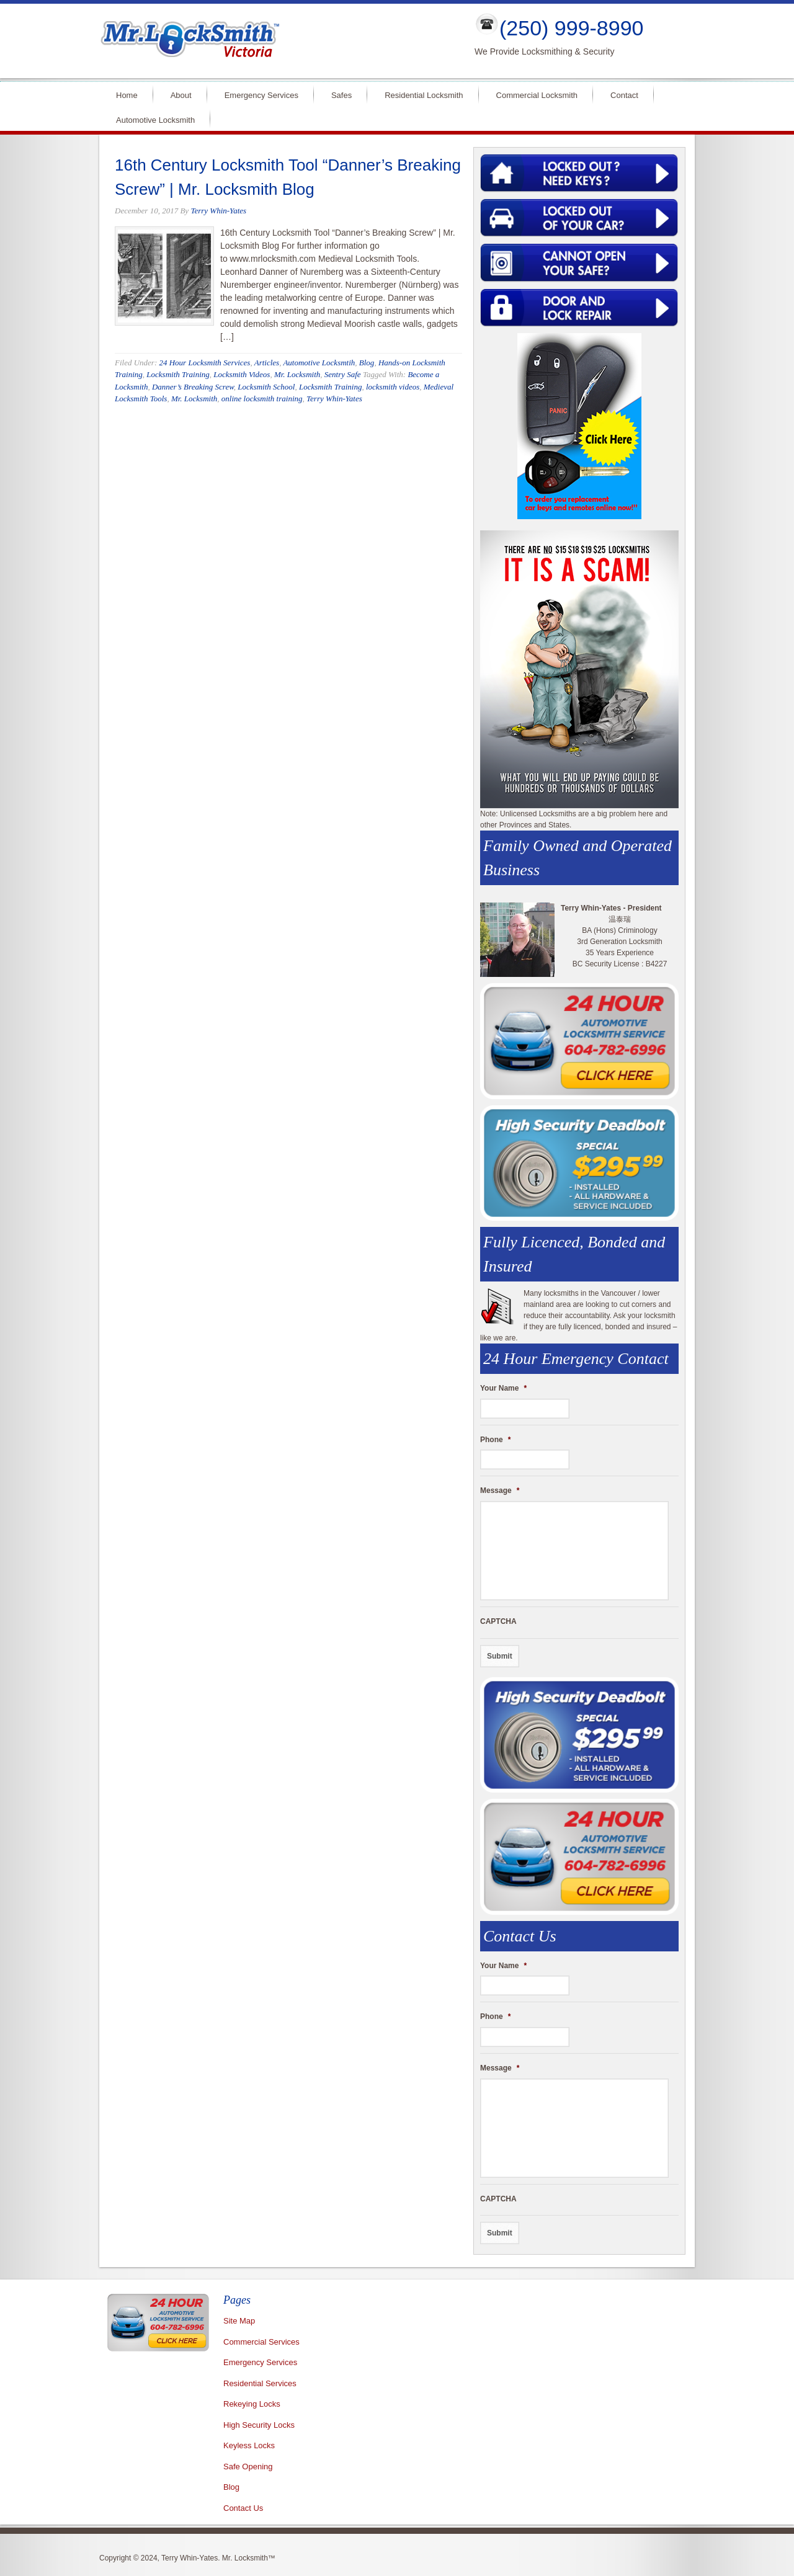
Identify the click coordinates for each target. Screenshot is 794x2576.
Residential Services (260, 2383)
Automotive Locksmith (155, 120)
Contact (624, 95)
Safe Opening (248, 2466)
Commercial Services (261, 2341)
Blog (367, 362)
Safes (341, 95)
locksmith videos (392, 386)
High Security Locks (259, 2425)
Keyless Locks (249, 2445)
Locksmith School (266, 386)
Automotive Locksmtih (319, 362)
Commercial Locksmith (537, 95)
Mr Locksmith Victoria (276, 41)
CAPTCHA (498, 1621)
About (181, 95)
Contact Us (243, 2508)
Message (499, 1490)
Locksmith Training (178, 374)
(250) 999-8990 (571, 28)
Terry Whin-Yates (218, 210)
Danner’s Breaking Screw (193, 386)
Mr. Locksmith (297, 374)
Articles (266, 362)
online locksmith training (262, 398)
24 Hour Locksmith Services (204, 362)
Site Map (239, 2320)
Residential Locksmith (424, 95)
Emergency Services (261, 95)
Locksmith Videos (241, 374)
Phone (495, 1439)
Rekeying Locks (251, 2404)
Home (127, 95)
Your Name (503, 1388)
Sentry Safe (342, 374)
